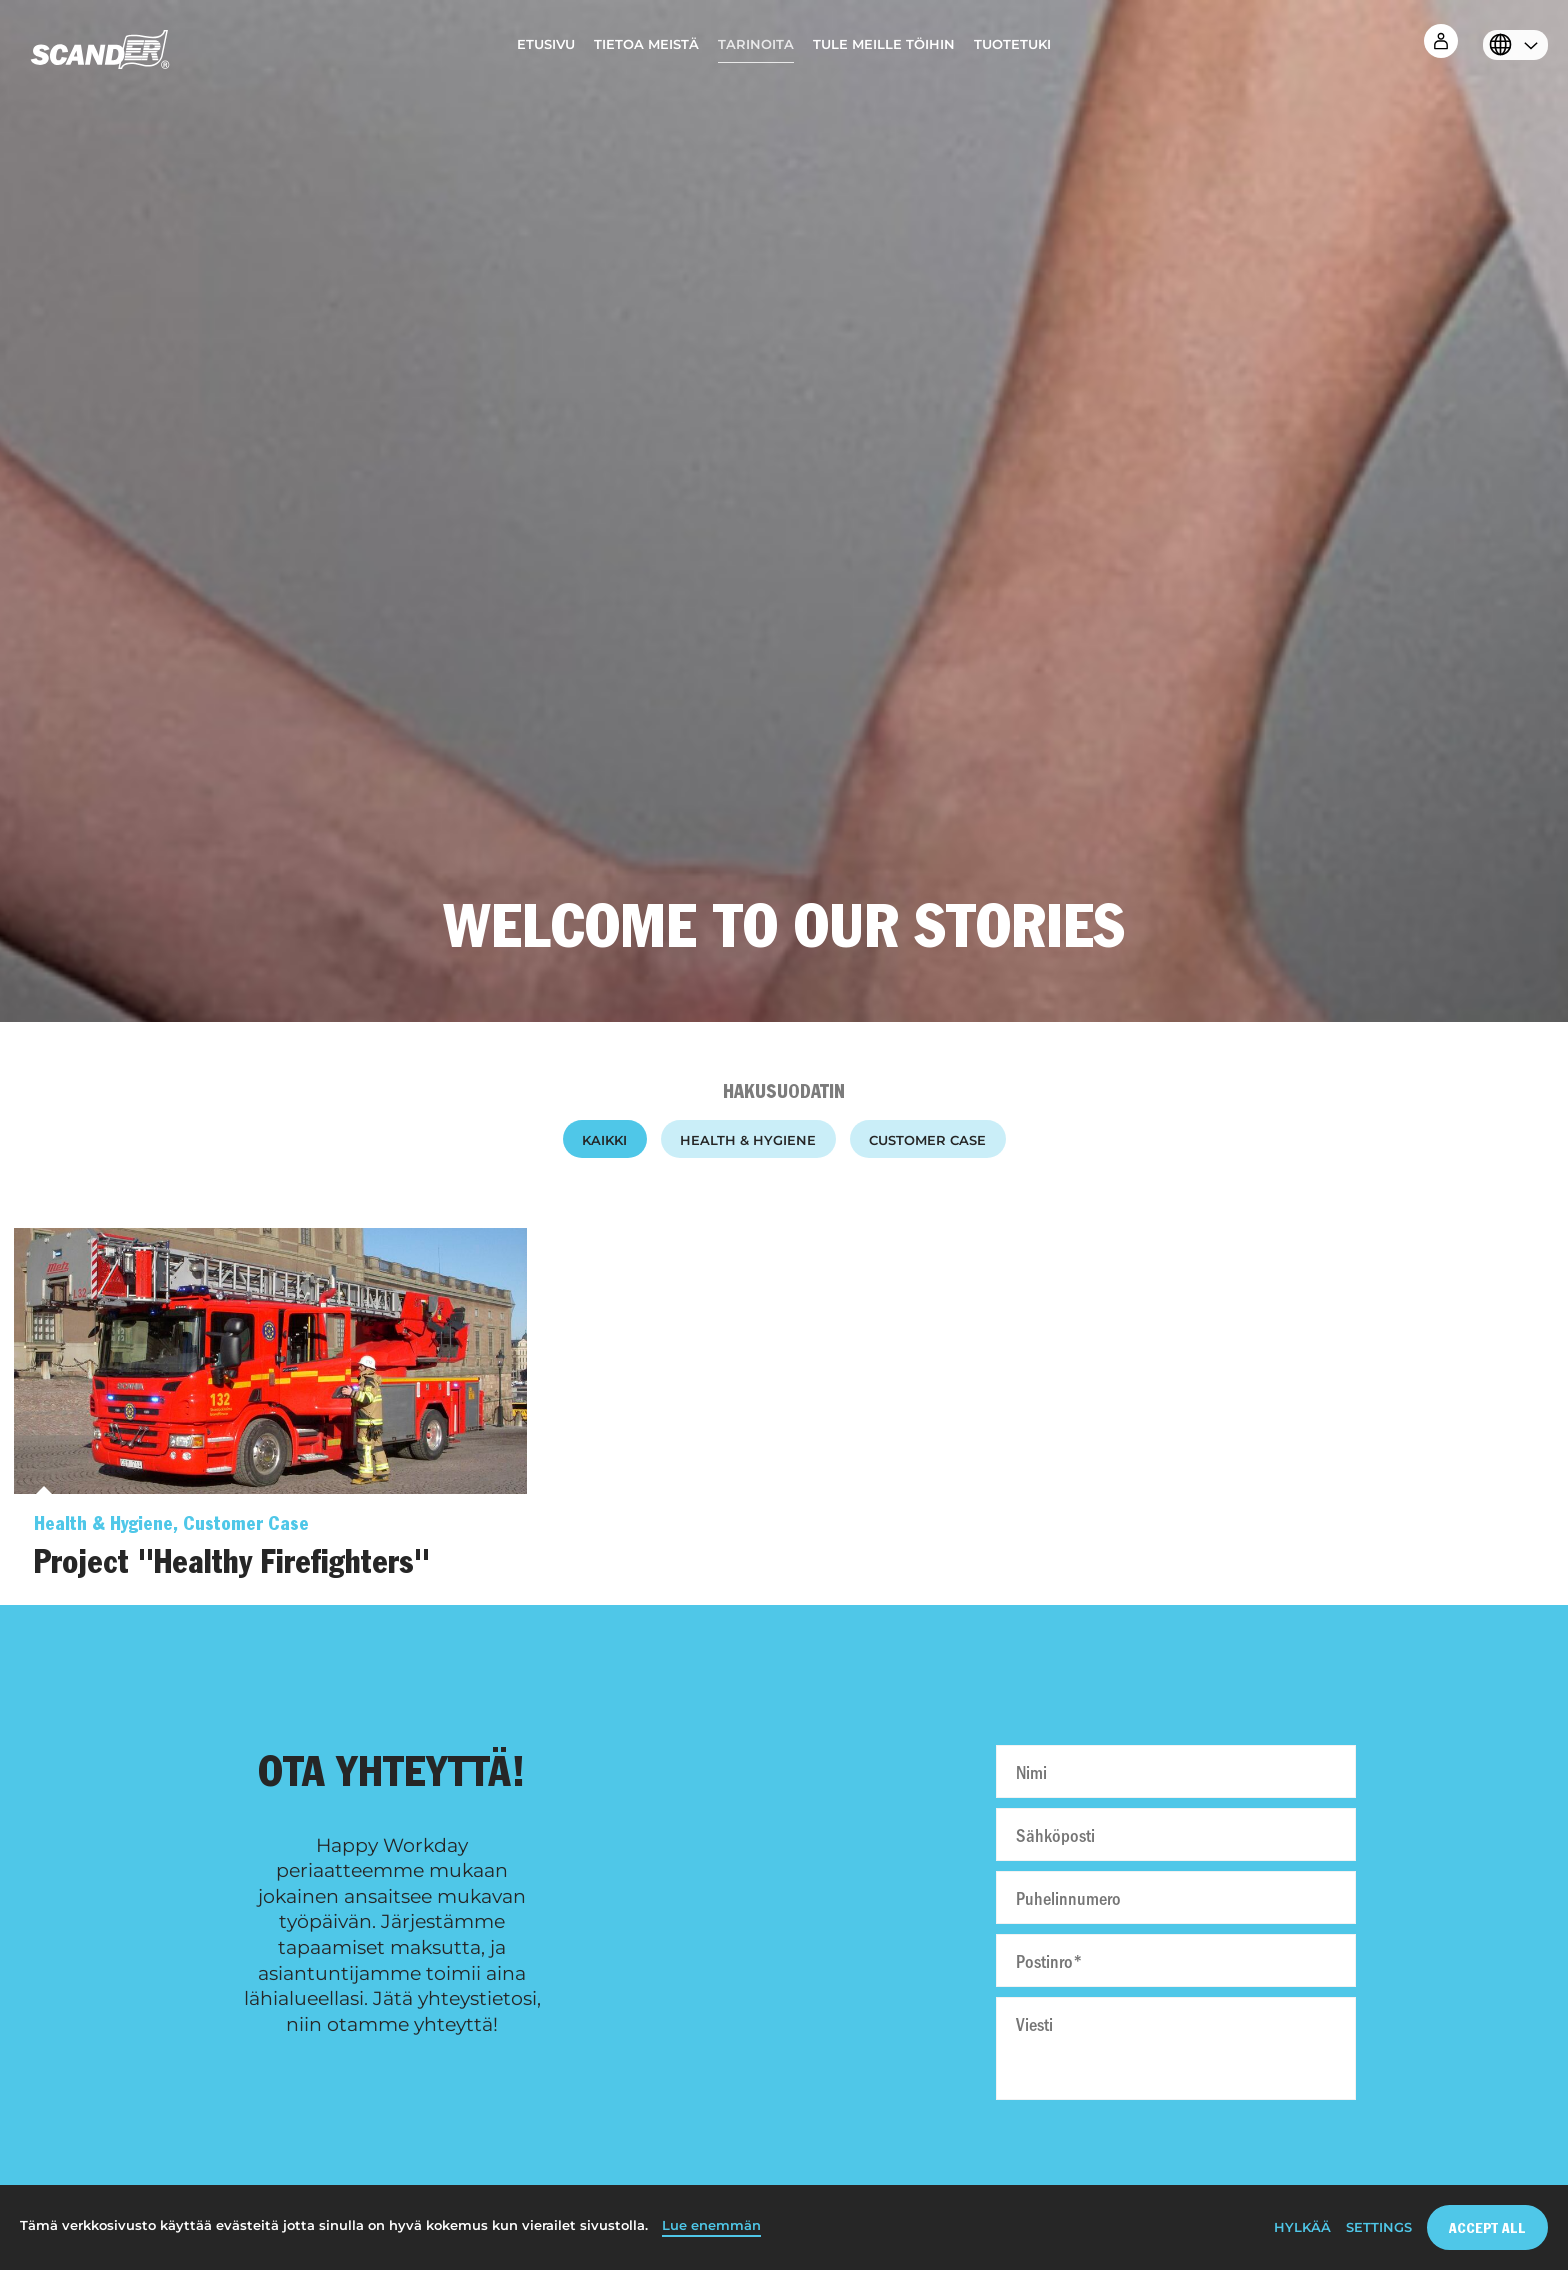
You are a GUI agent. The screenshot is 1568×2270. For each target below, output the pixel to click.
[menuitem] (546, 50)
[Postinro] (1176, 1960)
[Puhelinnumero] (1176, 1897)
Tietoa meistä (646, 44)
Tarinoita (756, 44)
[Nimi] (1176, 1771)
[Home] (100, 55)
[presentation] (1176, 2154)
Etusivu (546, 44)
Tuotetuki (1012, 44)
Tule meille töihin (884, 44)
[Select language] (1510, 48)
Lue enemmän (711, 2225)
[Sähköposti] (1176, 1834)
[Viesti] (1176, 2048)
